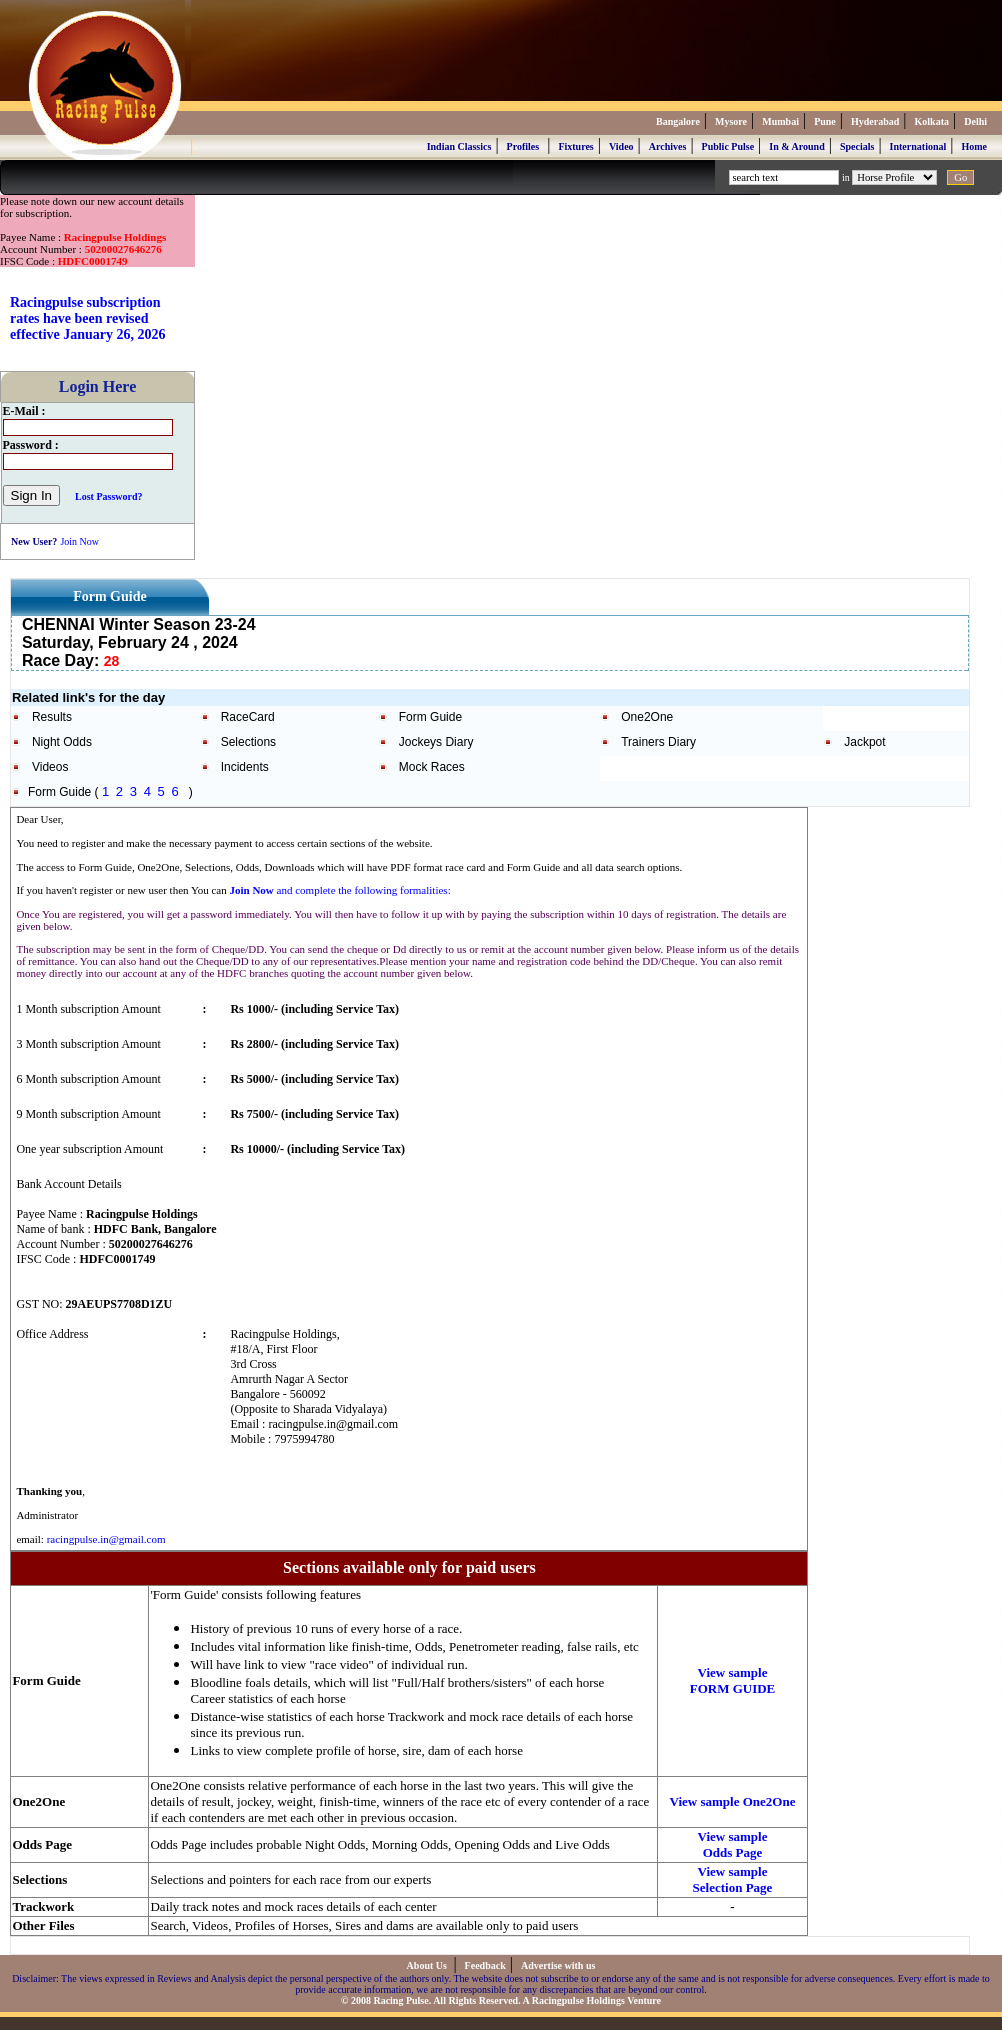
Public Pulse (728, 146)
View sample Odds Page (733, 1844)
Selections (248, 742)
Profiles (523, 146)
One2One (647, 717)
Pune (825, 121)
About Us (428, 1965)
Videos (50, 767)
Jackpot (864, 742)
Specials (857, 146)
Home (974, 146)
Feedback (485, 1965)
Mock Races (432, 767)
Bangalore (678, 121)
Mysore (731, 121)
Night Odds (62, 742)
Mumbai (780, 121)
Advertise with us (558, 1965)
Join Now (79, 541)
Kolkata (932, 121)
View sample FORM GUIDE (733, 1680)
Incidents (245, 767)
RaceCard (248, 717)
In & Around (796, 146)
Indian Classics (459, 146)
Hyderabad (875, 121)
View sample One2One (733, 1801)
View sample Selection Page (733, 1879)
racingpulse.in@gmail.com (106, 1539)
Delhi (975, 121)
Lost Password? (109, 496)
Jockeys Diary (436, 742)
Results (52, 717)
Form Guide (430, 717)
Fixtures (575, 146)
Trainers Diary (658, 742)
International (918, 146)
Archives (668, 146)
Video (621, 146)
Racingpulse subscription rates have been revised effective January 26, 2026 (88, 318)
